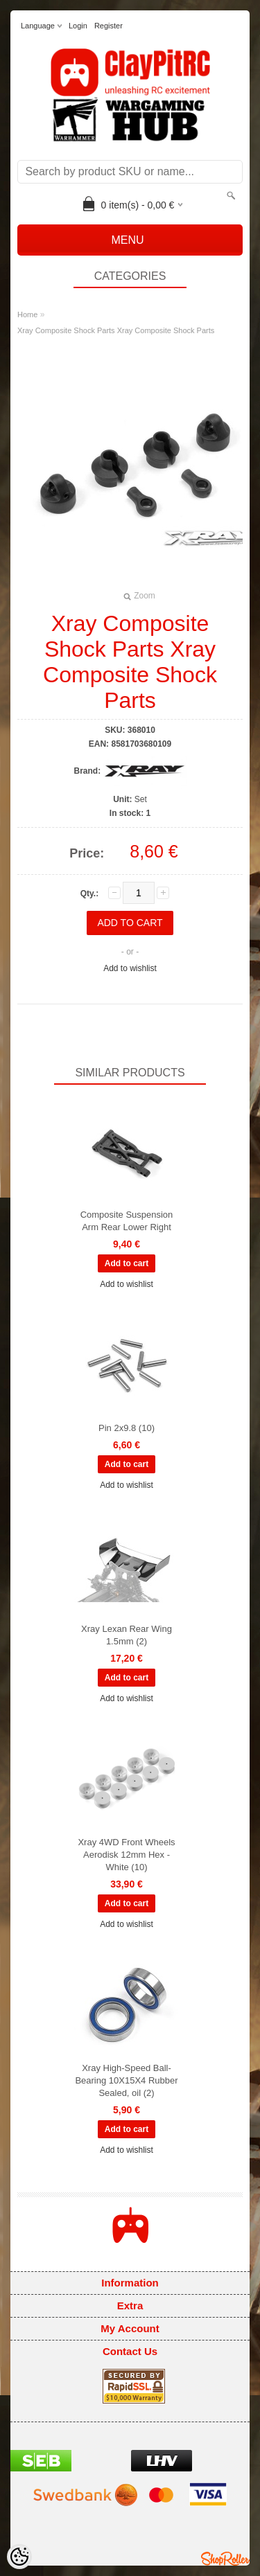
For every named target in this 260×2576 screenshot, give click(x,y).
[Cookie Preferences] (19, 2556)
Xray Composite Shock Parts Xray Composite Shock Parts (115, 330)
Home (27, 314)
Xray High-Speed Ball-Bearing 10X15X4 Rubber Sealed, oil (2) (126, 2080)
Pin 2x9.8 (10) (126, 1428)
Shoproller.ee (225, 2559)
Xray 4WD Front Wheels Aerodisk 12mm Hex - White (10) (126, 1854)
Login (78, 25)
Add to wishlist (130, 968)
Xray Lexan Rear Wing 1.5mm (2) (126, 1635)
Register (108, 25)
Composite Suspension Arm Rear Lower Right (126, 1220)
